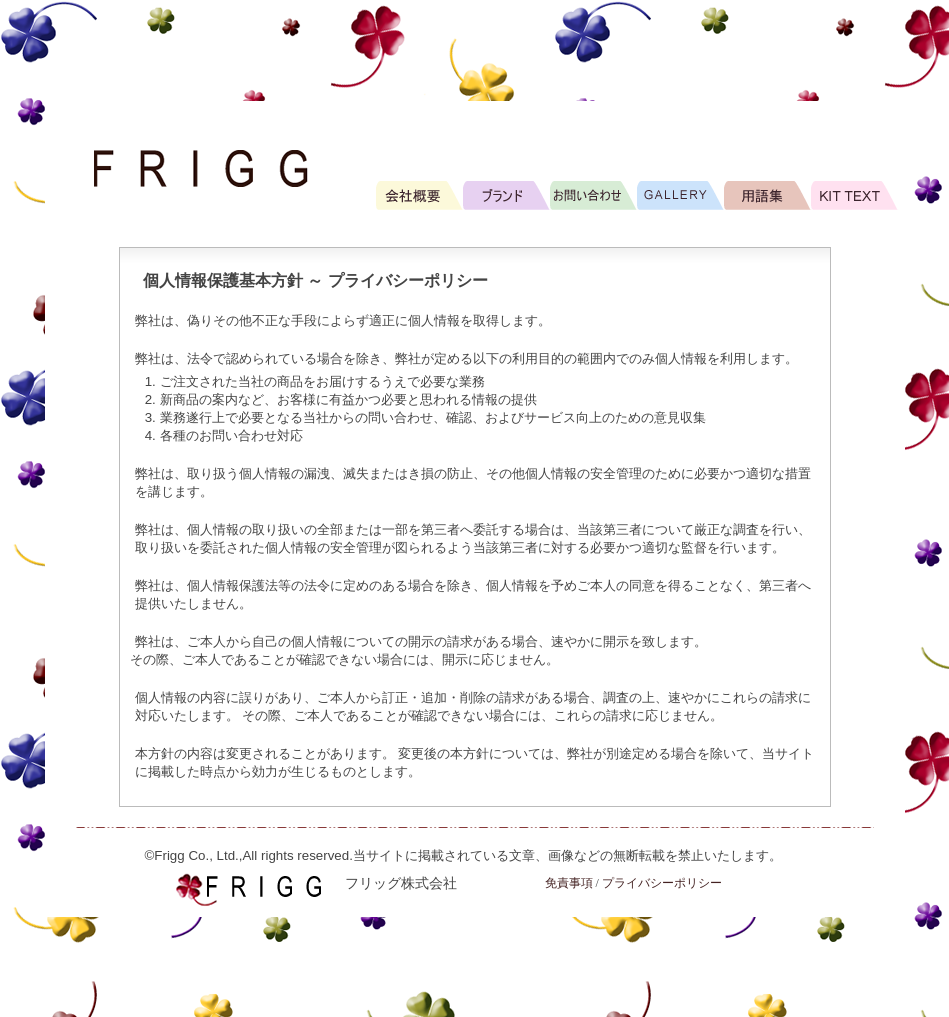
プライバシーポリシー (662, 883)
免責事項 (569, 883)
